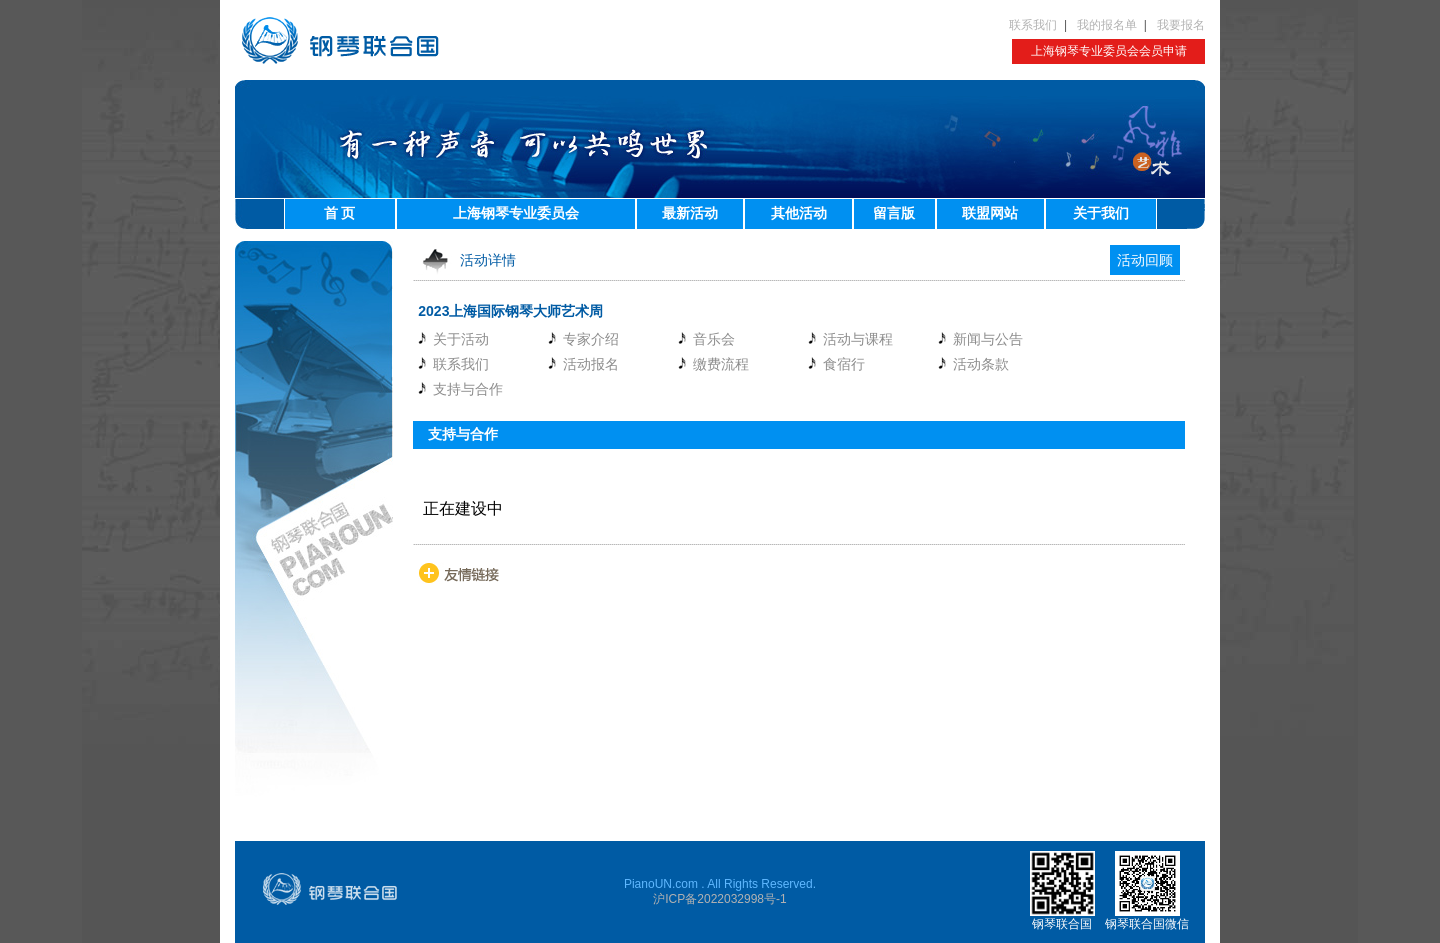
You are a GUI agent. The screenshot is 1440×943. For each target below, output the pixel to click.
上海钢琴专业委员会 (516, 213)
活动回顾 (1145, 260)
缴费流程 (721, 364)
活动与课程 (858, 339)
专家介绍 (591, 339)
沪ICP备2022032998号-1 (719, 899)
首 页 (340, 213)
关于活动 (461, 339)
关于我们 (1101, 213)
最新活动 (690, 213)
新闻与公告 (988, 339)
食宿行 (844, 364)
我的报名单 (1107, 25)
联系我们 (1033, 25)
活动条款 (981, 364)
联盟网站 (990, 213)
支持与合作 (468, 389)
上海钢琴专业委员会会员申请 (1109, 51)
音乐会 (714, 339)
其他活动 (799, 213)
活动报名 (591, 364)
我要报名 (1181, 25)
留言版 (894, 213)
